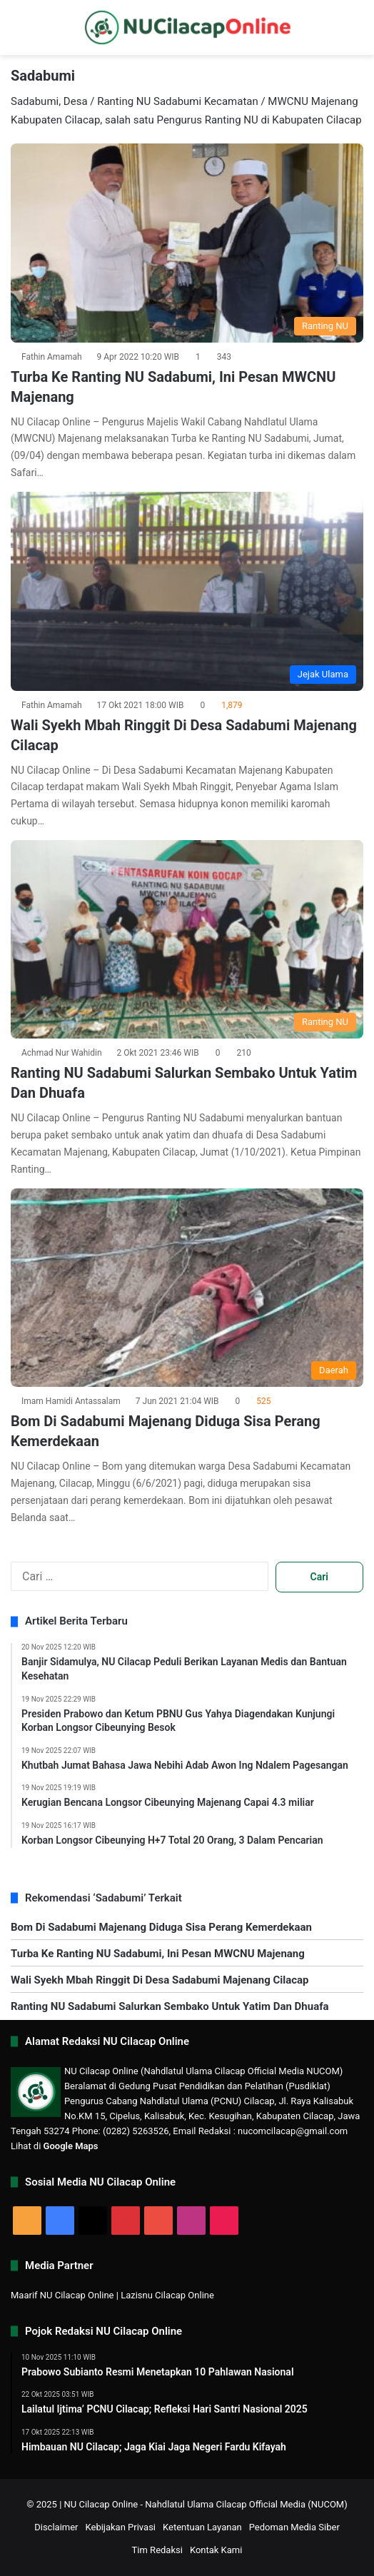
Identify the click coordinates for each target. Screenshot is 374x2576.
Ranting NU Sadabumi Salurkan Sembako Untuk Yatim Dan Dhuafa (170, 2006)
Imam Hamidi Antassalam (71, 1401)
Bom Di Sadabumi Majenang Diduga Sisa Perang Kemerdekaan (161, 1927)
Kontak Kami (216, 2550)
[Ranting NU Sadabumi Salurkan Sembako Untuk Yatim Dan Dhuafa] (187, 939)
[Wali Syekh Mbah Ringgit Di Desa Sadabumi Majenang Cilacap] (187, 591)
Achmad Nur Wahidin (61, 1053)
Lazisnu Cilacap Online (167, 2295)
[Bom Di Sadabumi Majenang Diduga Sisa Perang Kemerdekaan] (187, 1288)
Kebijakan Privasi (121, 2527)
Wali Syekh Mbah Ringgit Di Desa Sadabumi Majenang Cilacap (160, 1980)
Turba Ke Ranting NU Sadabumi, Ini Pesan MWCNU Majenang (158, 1953)
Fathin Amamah (51, 357)
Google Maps (71, 2146)
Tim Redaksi (157, 2550)
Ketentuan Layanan (202, 2527)
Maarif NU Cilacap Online (62, 2295)
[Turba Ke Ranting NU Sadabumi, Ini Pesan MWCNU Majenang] (187, 243)
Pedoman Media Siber (294, 2527)
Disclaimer (56, 2527)
